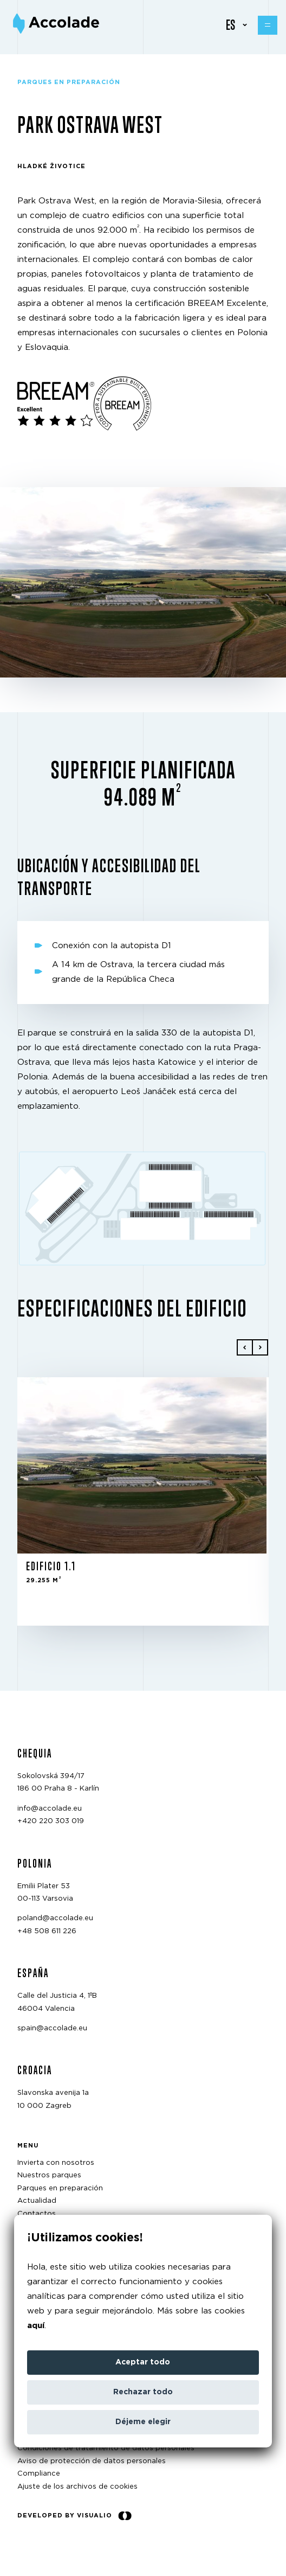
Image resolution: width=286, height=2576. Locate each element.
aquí (35, 2326)
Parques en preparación (60, 2188)
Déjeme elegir (143, 2422)
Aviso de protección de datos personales (91, 2461)
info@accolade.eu (49, 1808)
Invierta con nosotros (55, 2162)
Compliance (38, 2473)
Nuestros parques (49, 2175)
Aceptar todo (142, 2362)
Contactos (36, 2213)
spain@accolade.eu (52, 2028)
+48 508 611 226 (46, 1931)
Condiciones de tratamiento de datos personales (105, 2448)
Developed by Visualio (74, 2515)
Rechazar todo (143, 2392)
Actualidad (36, 2200)
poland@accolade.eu (55, 1918)
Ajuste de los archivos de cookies (77, 2486)
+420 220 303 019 (50, 1821)
